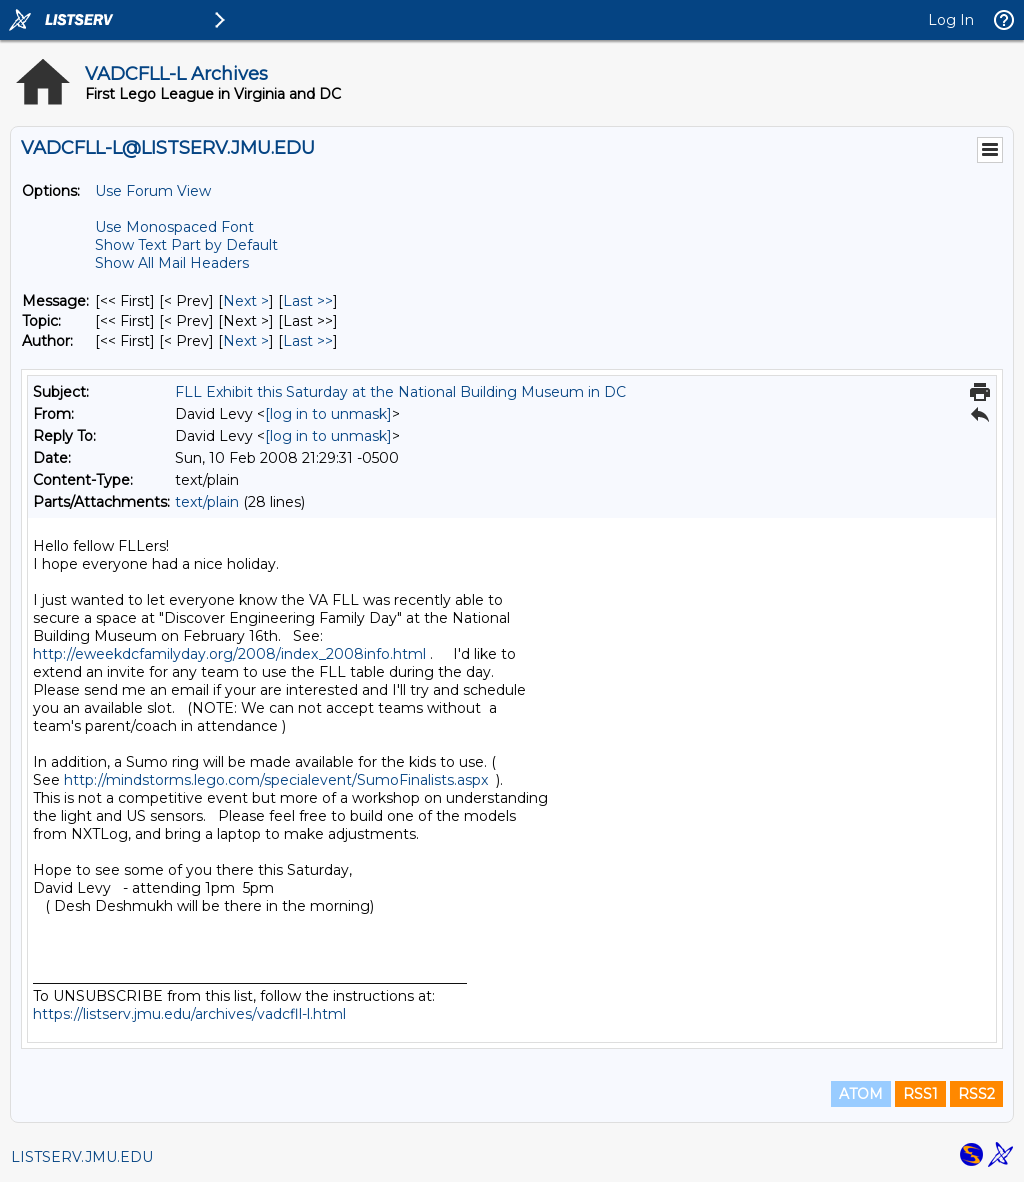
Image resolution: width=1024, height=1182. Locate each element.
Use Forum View (153, 191)
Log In (951, 20)
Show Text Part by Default (186, 245)
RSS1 (920, 1094)
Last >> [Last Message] (308, 301)
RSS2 (976, 1094)
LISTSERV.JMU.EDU (82, 1157)
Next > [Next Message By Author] (246, 341)
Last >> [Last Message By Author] (308, 341)
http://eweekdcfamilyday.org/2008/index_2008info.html (229, 654)
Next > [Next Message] (246, 301)
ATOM (861, 1094)
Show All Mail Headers (172, 263)
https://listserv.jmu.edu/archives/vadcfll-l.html (189, 1014)
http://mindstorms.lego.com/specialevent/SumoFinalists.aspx (276, 780)
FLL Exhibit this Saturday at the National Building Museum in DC (400, 392)
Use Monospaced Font (174, 227)
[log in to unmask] (328, 414)
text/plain (207, 502)
